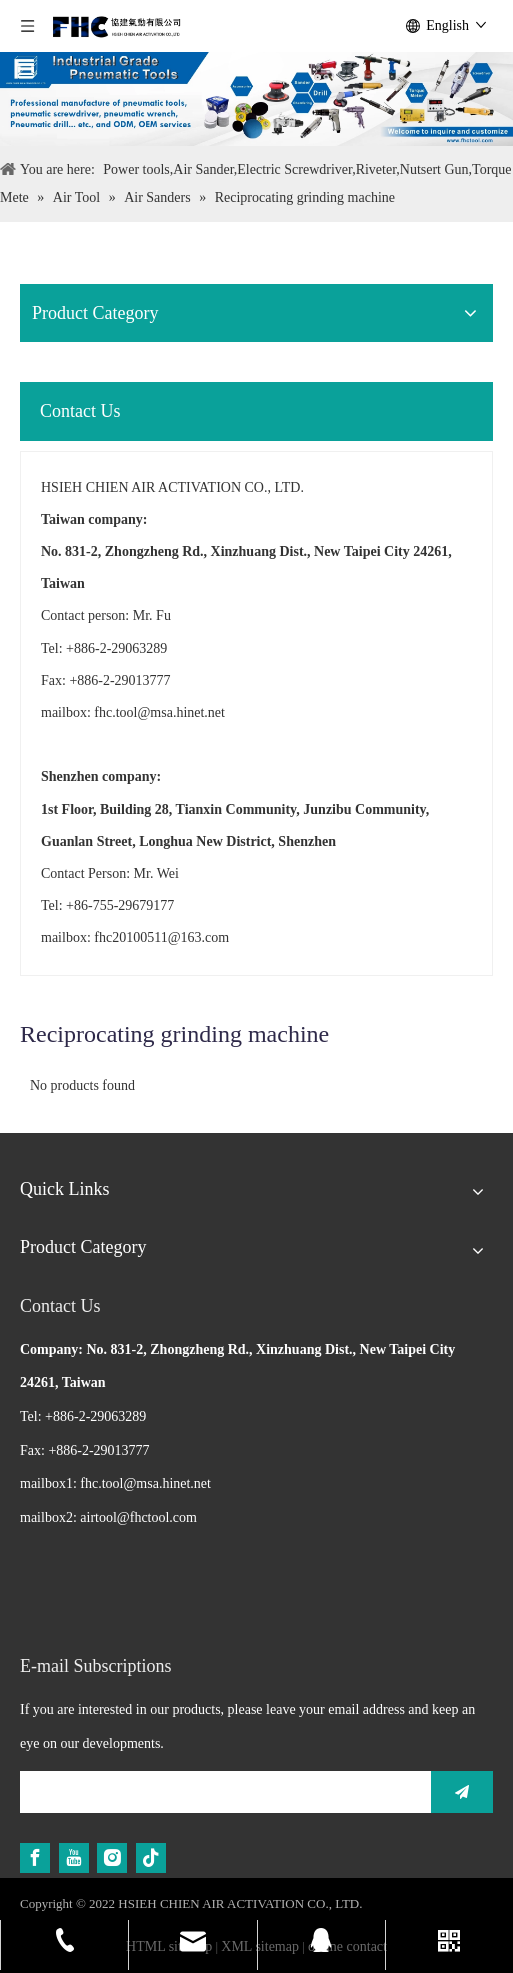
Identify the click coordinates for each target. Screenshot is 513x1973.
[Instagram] (112, 1858)
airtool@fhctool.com (138, 1517)
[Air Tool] (256, 99)
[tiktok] (151, 1858)
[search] (220, 1792)
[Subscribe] (462, 1792)
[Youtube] (74, 1858)
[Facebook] (35, 1858)
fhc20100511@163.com (161, 937)
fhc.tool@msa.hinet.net (159, 712)
